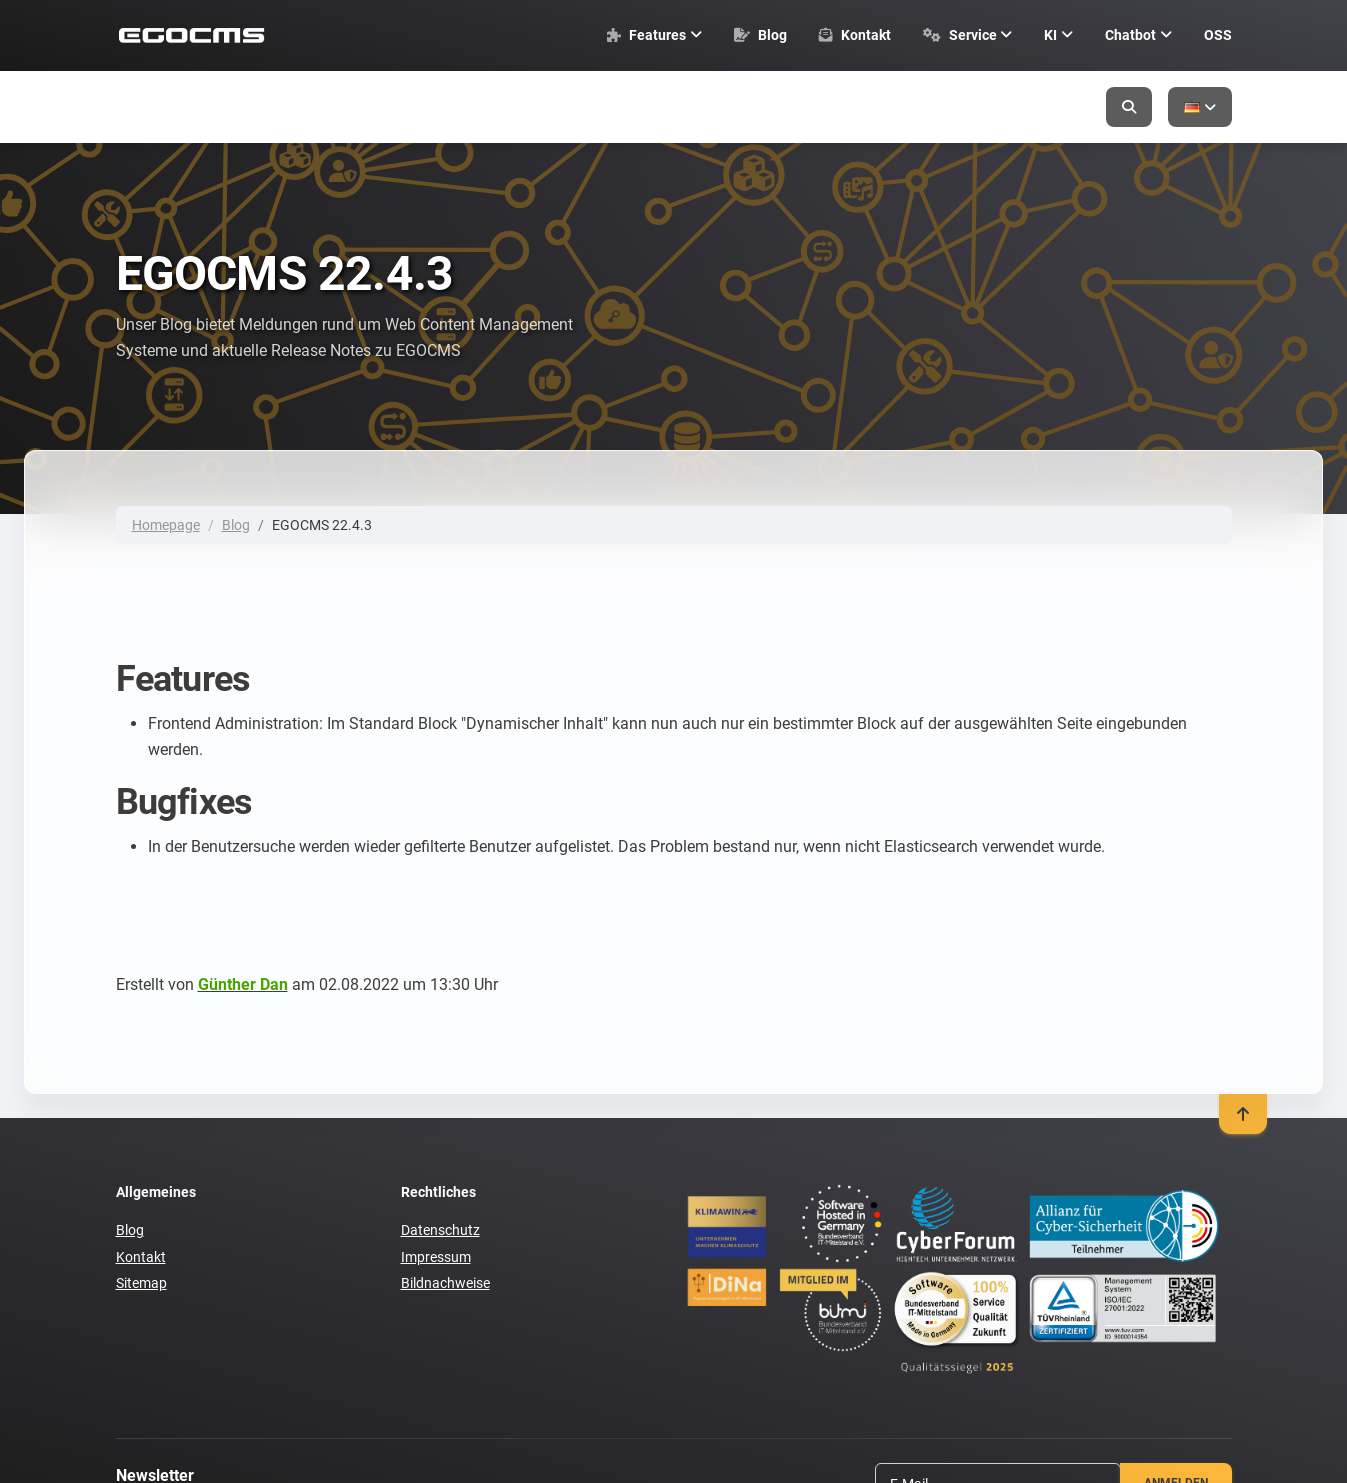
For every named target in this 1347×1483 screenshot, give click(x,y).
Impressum (436, 1257)
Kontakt (141, 1257)
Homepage (166, 525)
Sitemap (141, 1283)
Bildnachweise (445, 1283)
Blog (236, 525)
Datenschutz (440, 1230)
